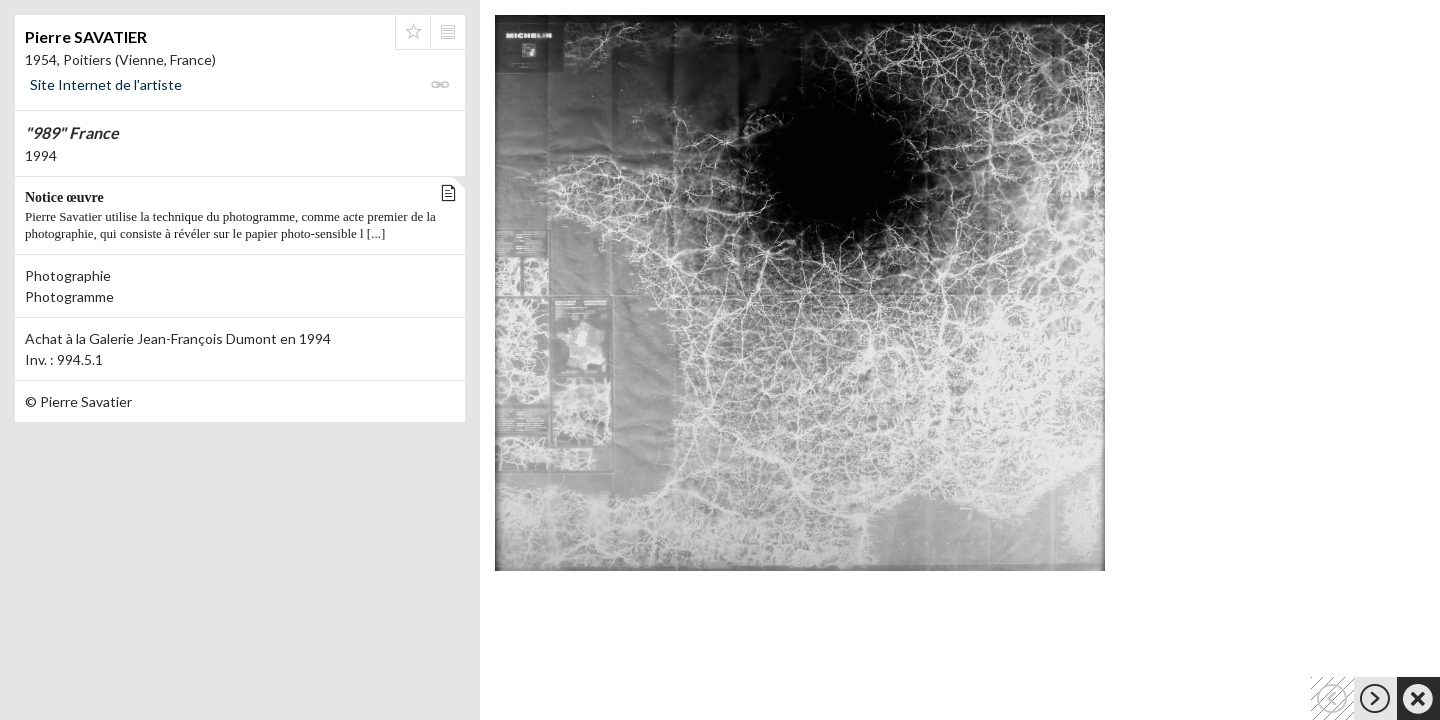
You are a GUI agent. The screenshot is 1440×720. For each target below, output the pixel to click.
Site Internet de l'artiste (106, 84)
